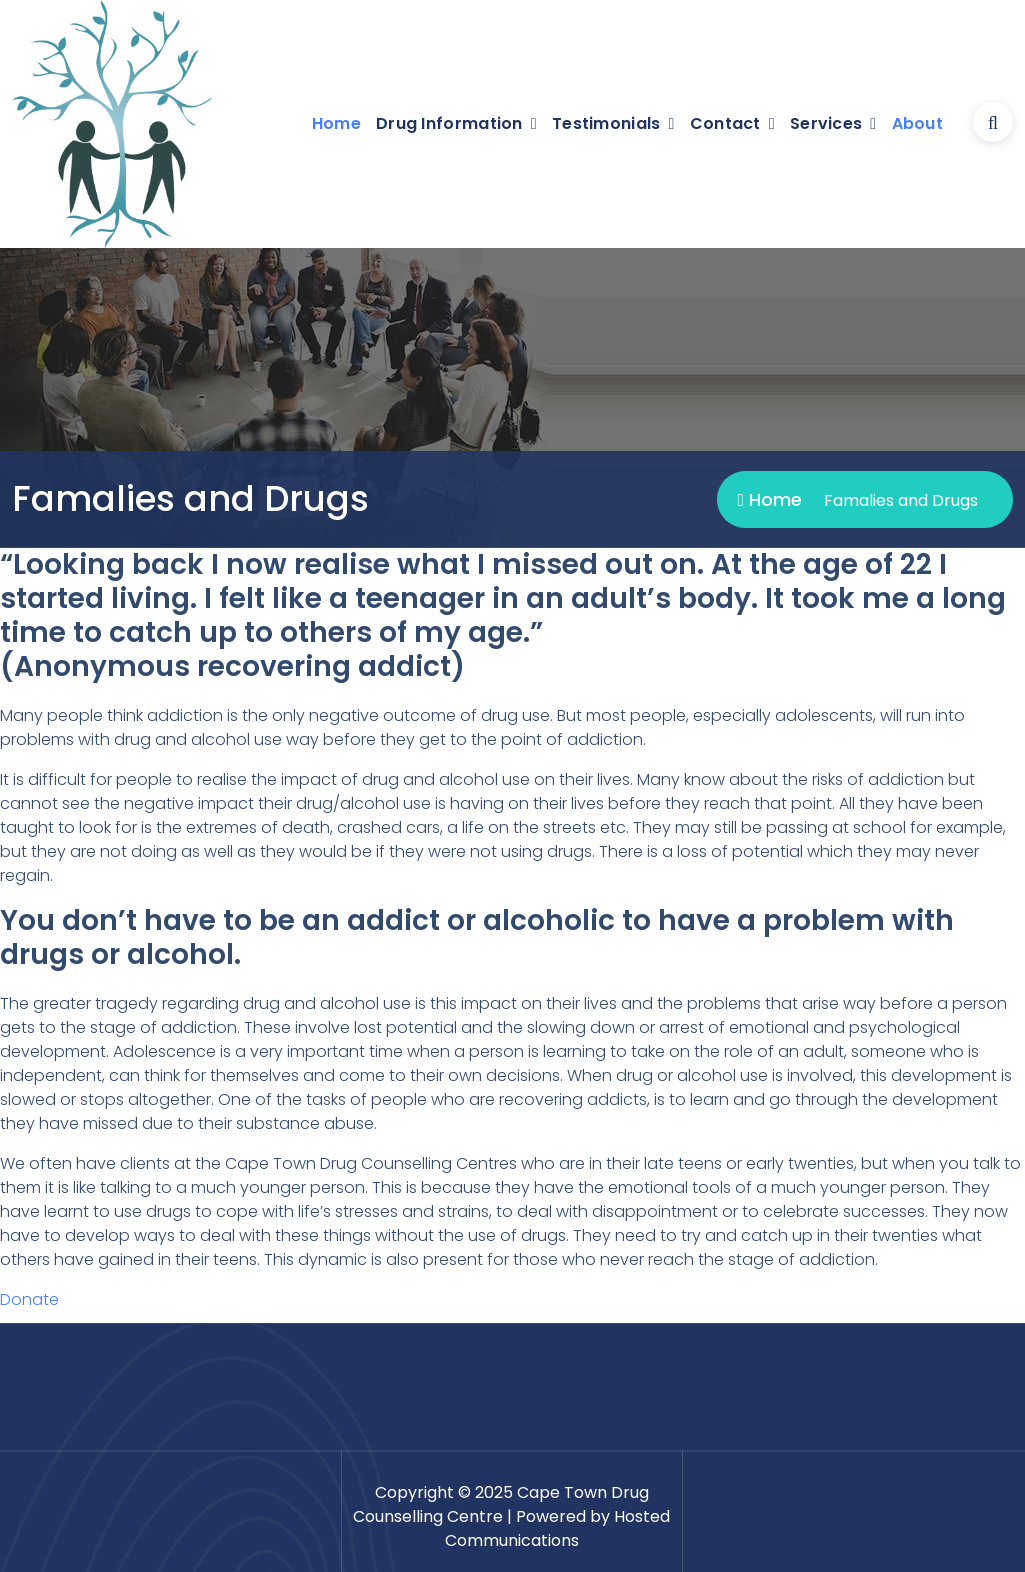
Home (336, 123)
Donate (29, 1299)
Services (826, 123)
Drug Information (449, 123)
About (918, 123)
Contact (725, 123)
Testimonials (606, 123)
